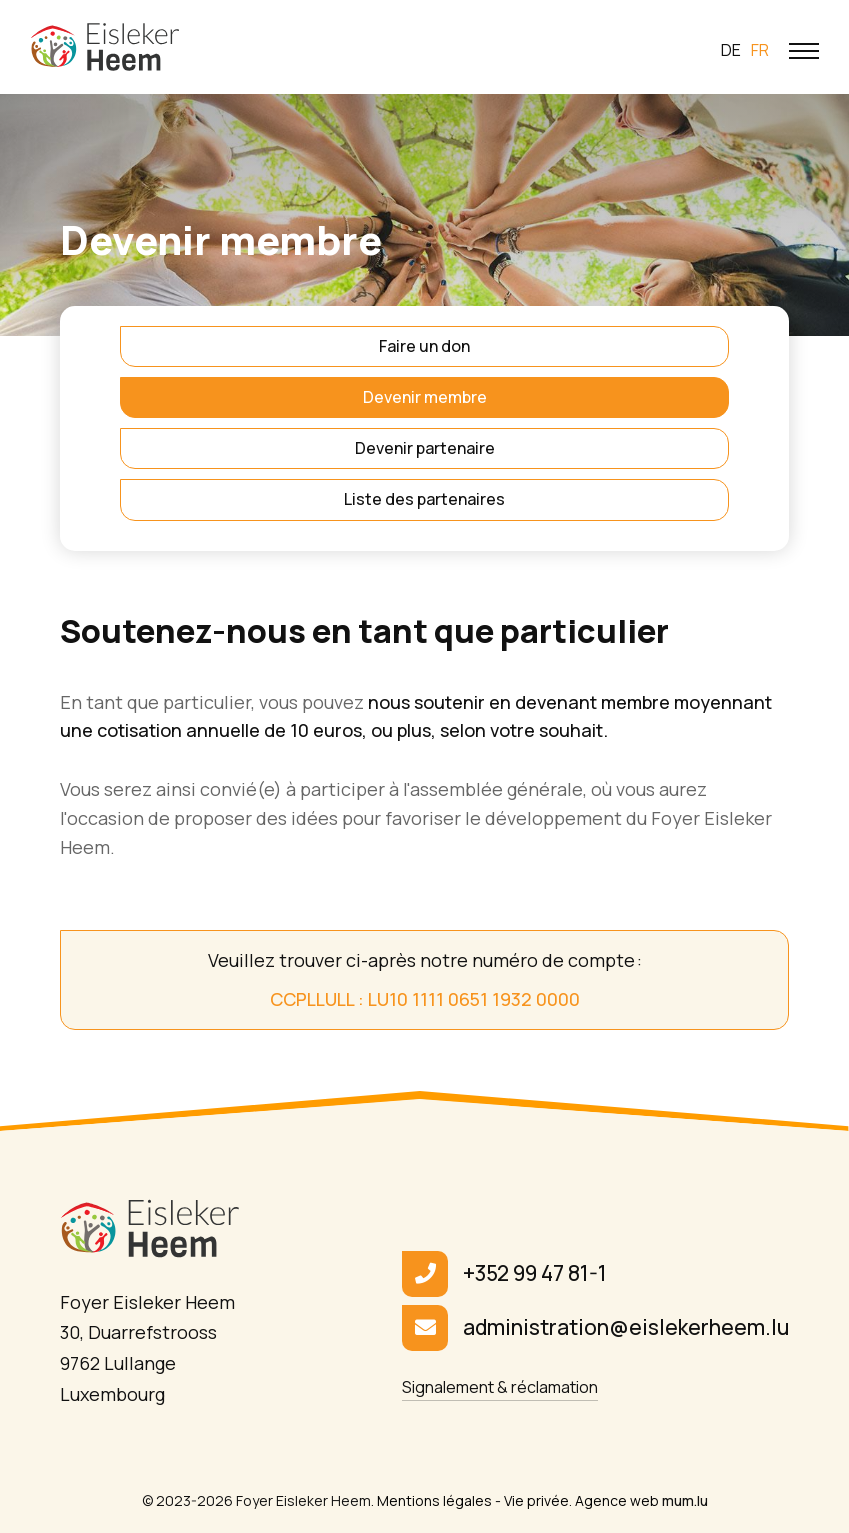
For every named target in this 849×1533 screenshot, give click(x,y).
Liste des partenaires (424, 499)
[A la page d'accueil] (105, 47)
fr (760, 50)
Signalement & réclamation (500, 1387)
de (731, 50)
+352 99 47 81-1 (535, 1273)
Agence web (617, 1500)
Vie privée (536, 1500)
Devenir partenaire (425, 448)
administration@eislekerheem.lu (626, 1327)
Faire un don (424, 346)
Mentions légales (434, 1500)
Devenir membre (425, 397)
